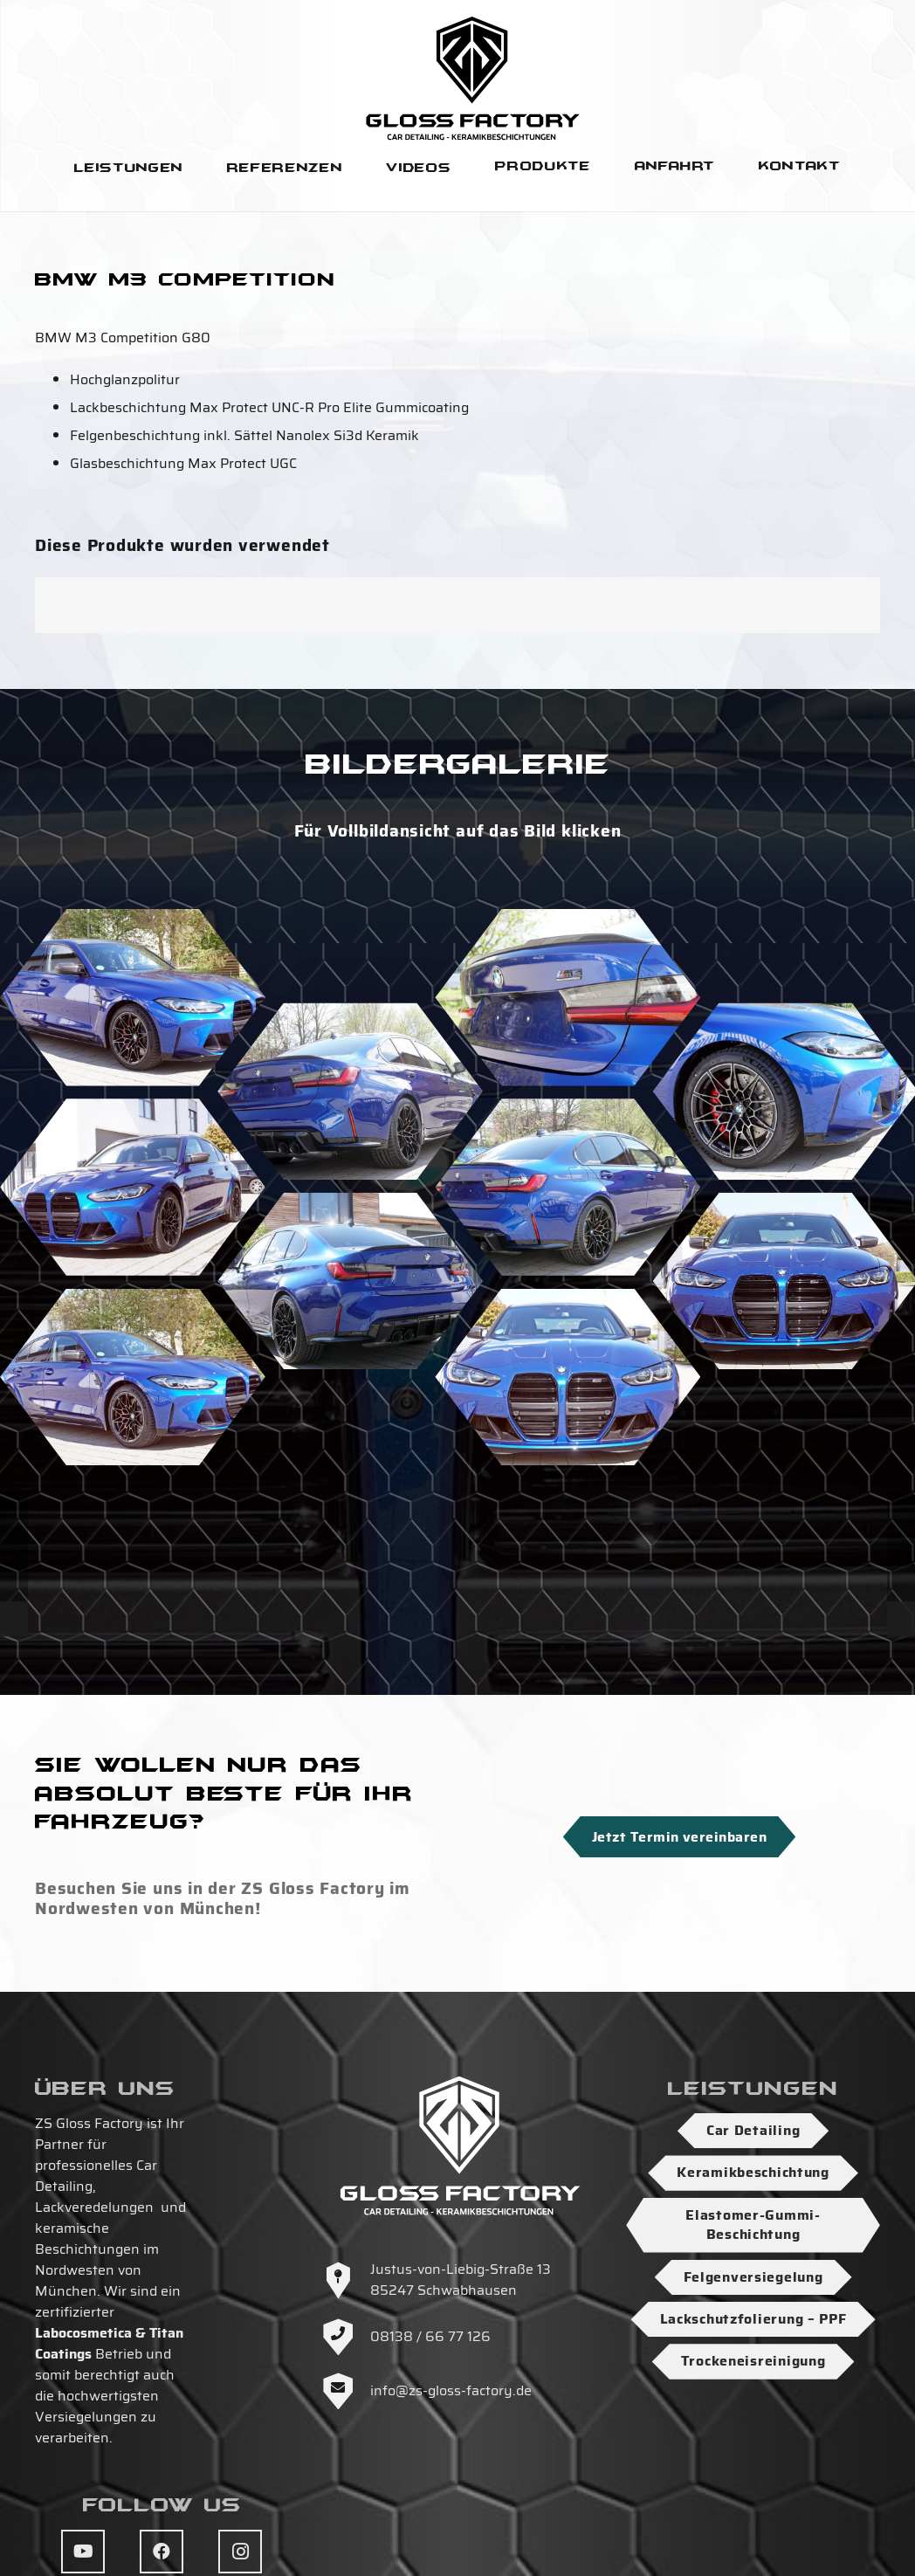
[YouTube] (83, 2551)
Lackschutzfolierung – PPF (753, 2319)
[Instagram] (240, 2551)
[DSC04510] (567, 997)
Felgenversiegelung (753, 2277)
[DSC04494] (567, 1187)
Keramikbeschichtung (753, 2172)
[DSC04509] (350, 1092)
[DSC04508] (567, 1377)
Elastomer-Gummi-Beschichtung (753, 2224)
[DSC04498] (350, 1281)
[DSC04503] (132, 1187)
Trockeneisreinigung (753, 2361)
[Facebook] (161, 2551)
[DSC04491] (132, 997)
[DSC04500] (350, 1471)
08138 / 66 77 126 (430, 2336)
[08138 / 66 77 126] (346, 2336)
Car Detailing (753, 2130)
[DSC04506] (132, 1377)
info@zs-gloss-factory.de (451, 2390)
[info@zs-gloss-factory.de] (346, 2391)
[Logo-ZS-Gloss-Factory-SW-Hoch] (473, 78)
